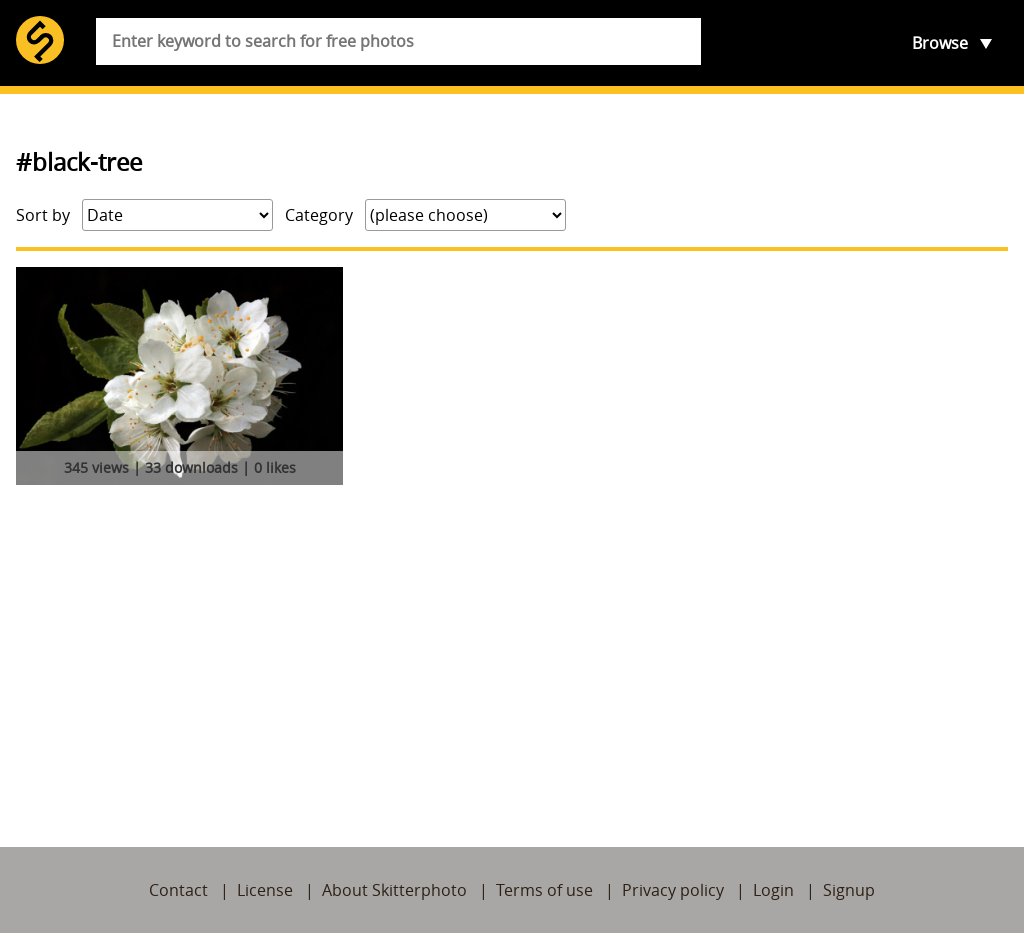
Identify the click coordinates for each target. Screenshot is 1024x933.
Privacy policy (673, 890)
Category (319, 215)
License (265, 890)
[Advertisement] (512, 643)
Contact (178, 890)
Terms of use (544, 890)
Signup (849, 890)
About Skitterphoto (394, 890)
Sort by (43, 215)
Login (773, 890)
